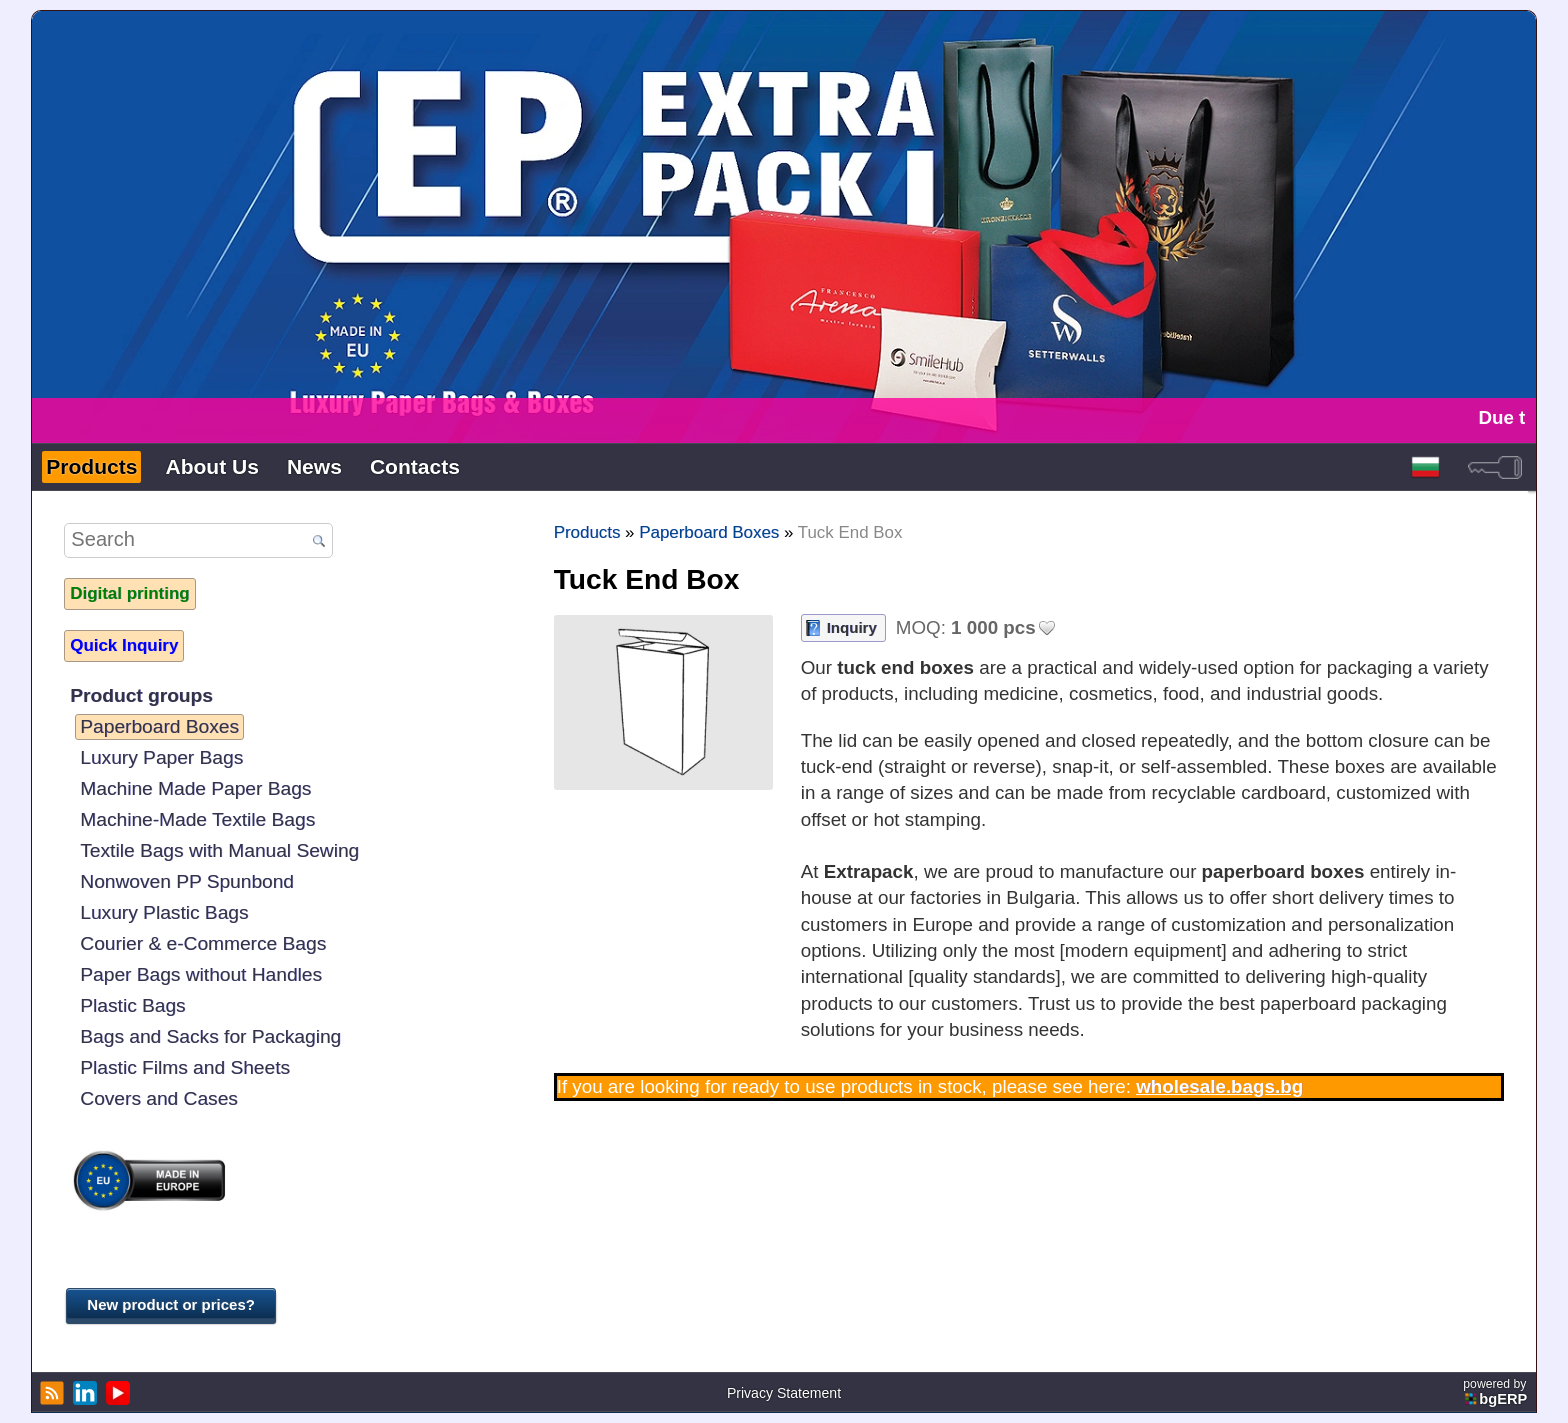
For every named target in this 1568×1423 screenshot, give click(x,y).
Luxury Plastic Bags (164, 912)
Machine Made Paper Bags (195, 788)
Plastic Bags (132, 1005)
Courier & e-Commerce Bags (203, 943)
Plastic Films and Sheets (185, 1067)
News (314, 466)
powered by (1496, 1392)
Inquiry (852, 627)
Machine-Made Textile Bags (197, 819)
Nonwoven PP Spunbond (187, 881)
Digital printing (129, 593)
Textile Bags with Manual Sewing (219, 850)
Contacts (415, 466)
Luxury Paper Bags (161, 757)
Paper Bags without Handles (201, 974)
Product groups (141, 695)
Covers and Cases (159, 1098)
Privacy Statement (784, 1393)
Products (91, 466)
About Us (211, 466)
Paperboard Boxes (159, 726)
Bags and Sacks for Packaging (210, 1036)
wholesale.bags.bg (1219, 1086)
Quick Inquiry (124, 645)
